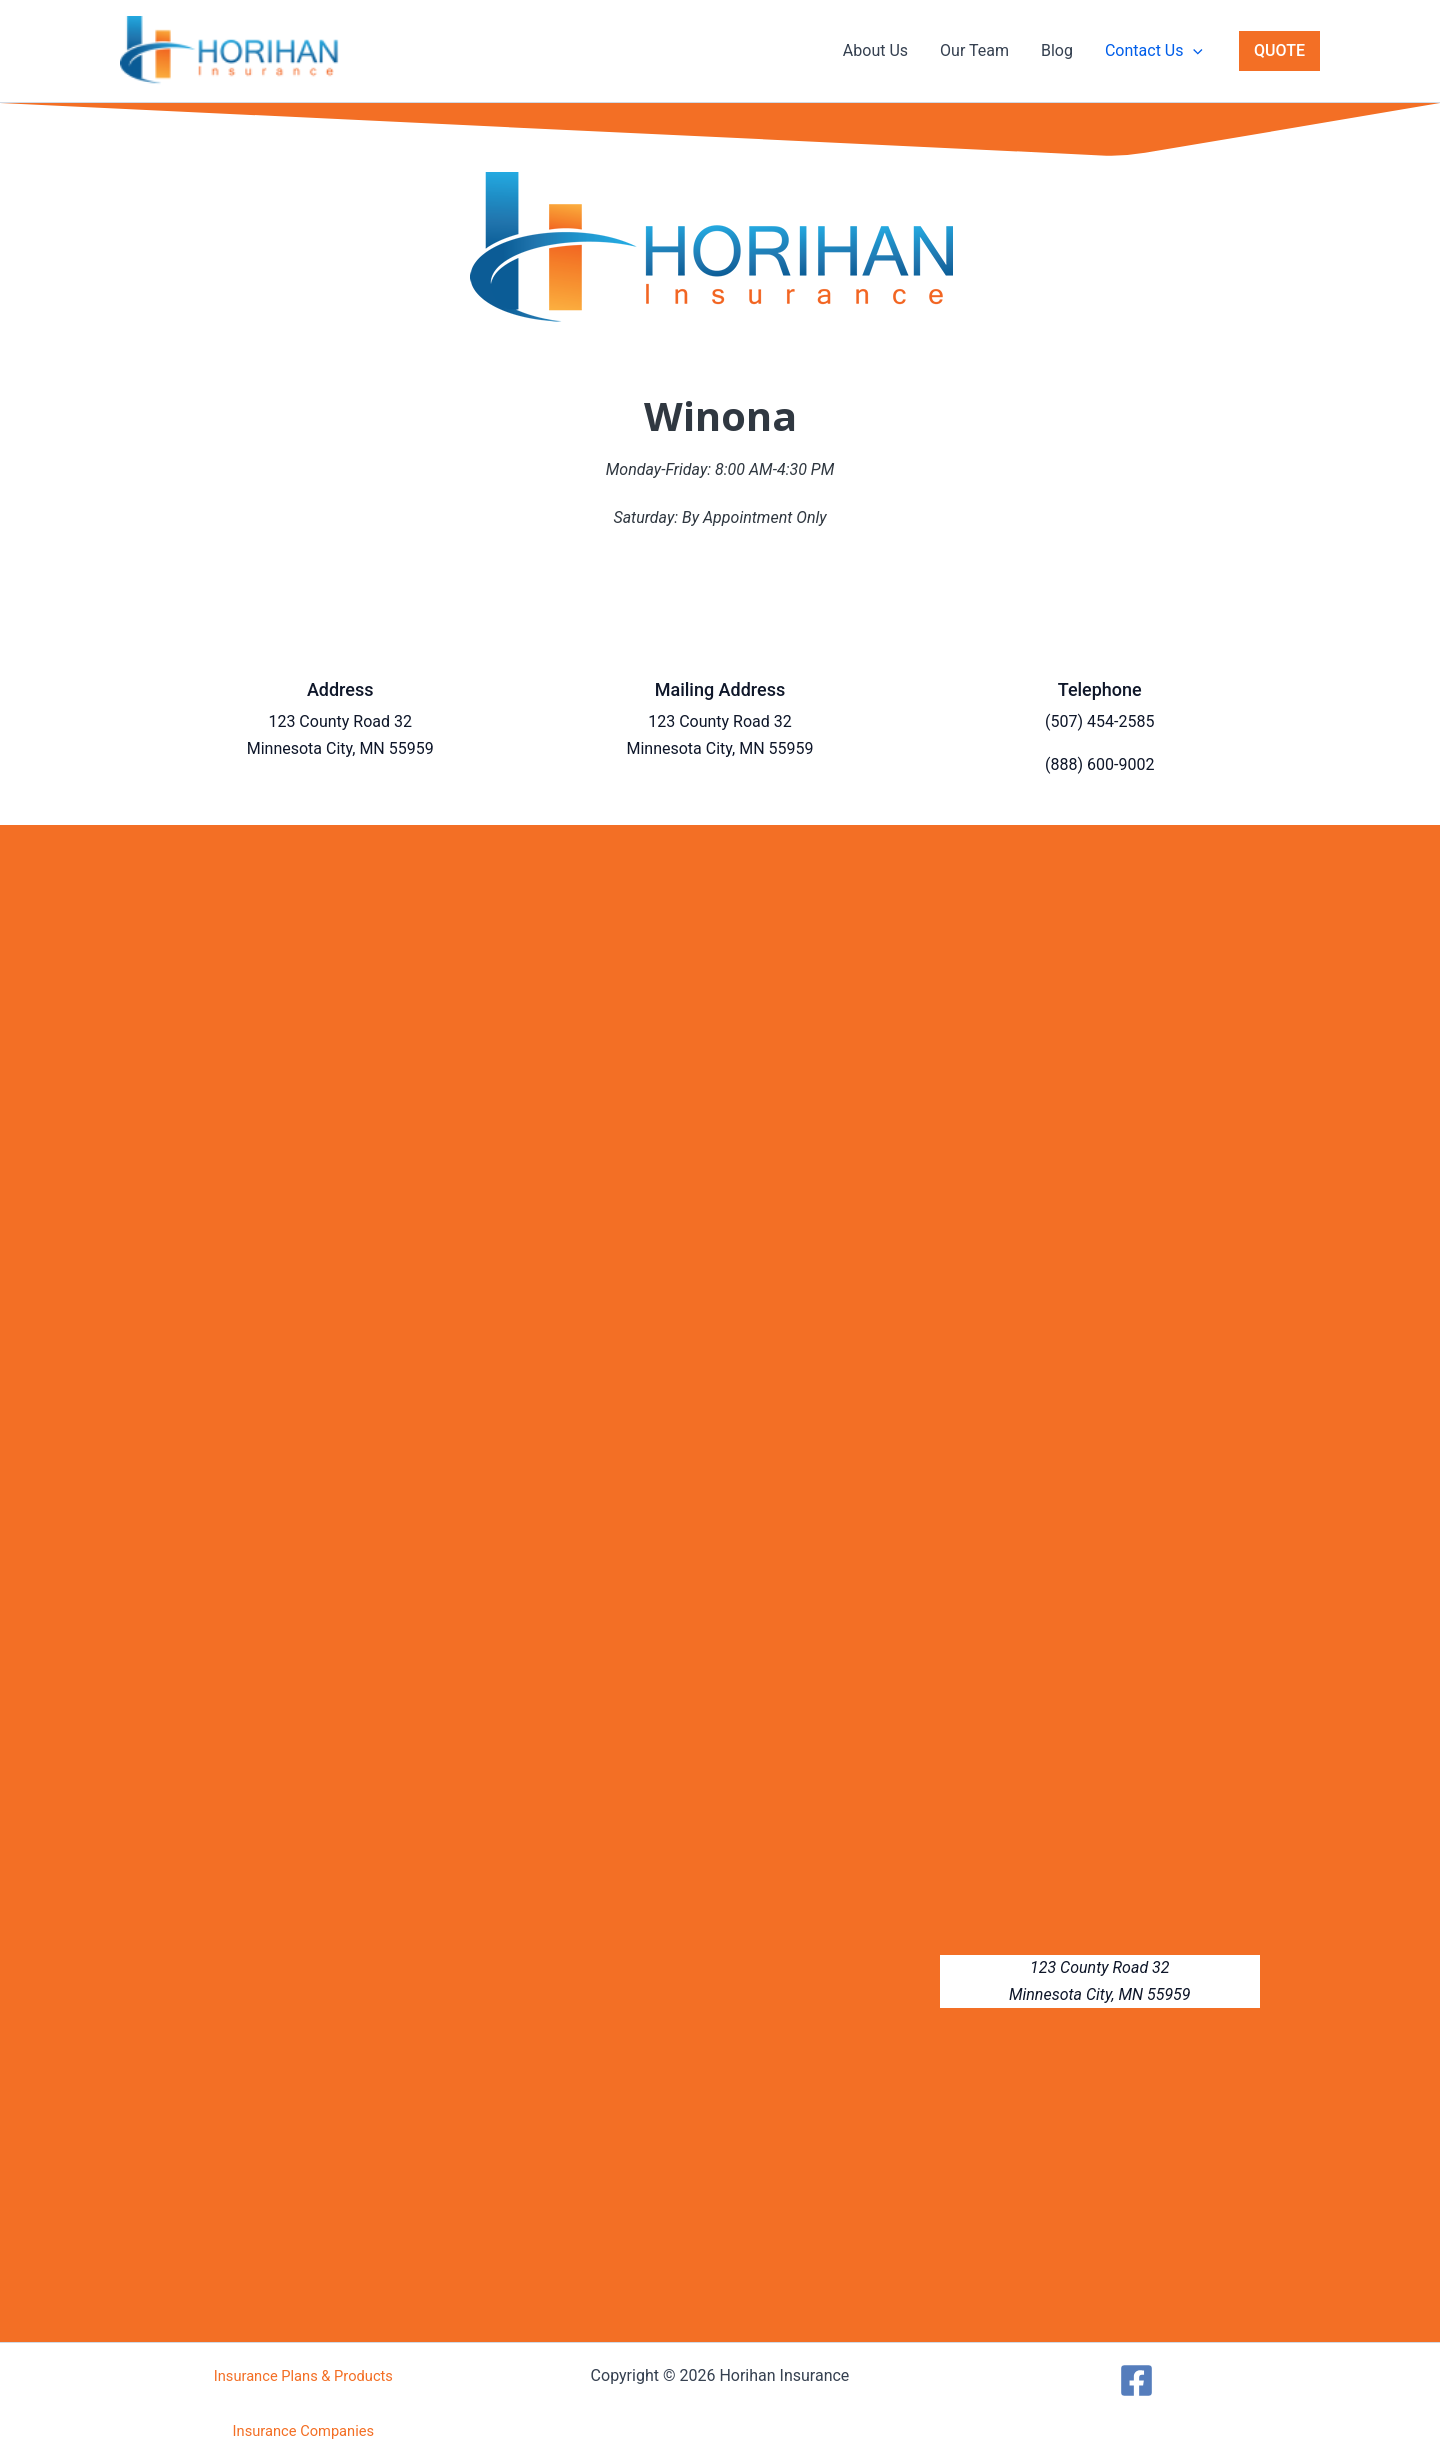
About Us (875, 50)
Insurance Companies (304, 2431)
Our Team (974, 50)
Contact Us (1154, 51)
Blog (1057, 50)
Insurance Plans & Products (303, 2376)
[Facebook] (1136, 2380)
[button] (1193, 51)
